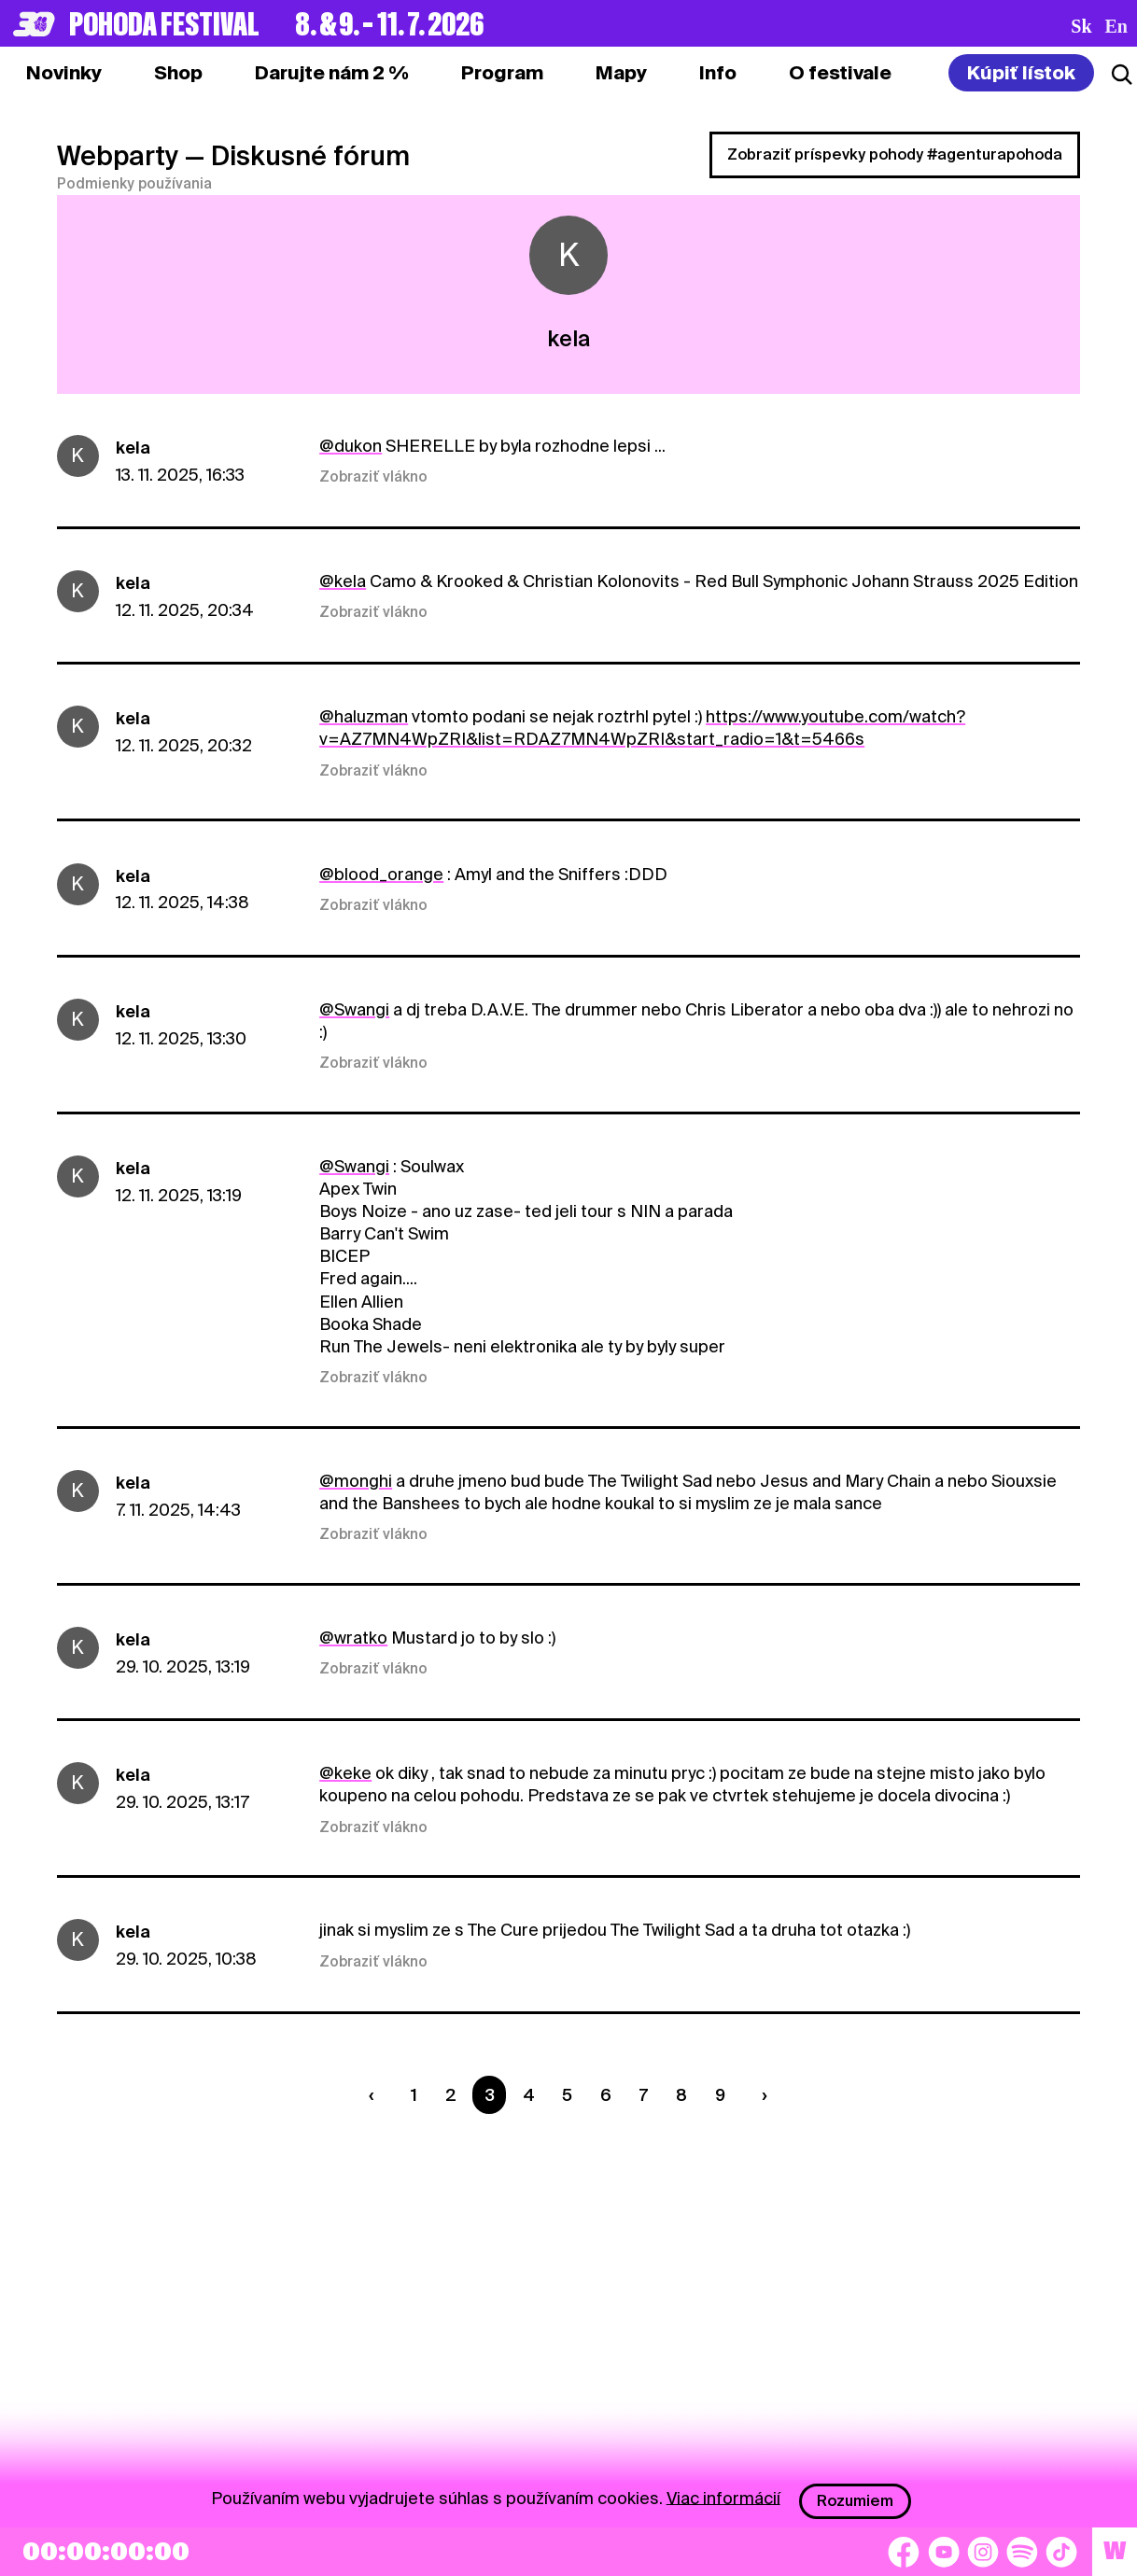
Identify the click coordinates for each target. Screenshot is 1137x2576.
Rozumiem (855, 2501)
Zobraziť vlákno (373, 477)
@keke (345, 1773)
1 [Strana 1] (414, 2095)
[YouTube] (944, 2552)
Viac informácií (723, 2497)
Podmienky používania (134, 183)
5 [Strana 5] (567, 2095)
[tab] (178, 72)
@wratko (353, 1637)
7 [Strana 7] (643, 2095)
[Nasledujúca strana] (760, 2095)
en (1116, 26)
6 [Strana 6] (605, 2095)
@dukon (350, 445)
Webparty (117, 156)
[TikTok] (1061, 2552)
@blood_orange (381, 874)
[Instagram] (983, 2552)
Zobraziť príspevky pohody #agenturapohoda (894, 154)
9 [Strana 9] (720, 2095)
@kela (342, 581)
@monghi (355, 1481)
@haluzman (363, 716)
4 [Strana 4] (529, 2095)
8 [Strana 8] (681, 2095)
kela (133, 447)
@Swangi (354, 1009)
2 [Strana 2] (450, 2095)
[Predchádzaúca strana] (376, 2095)
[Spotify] (1022, 2552)
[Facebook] (903, 2552)
